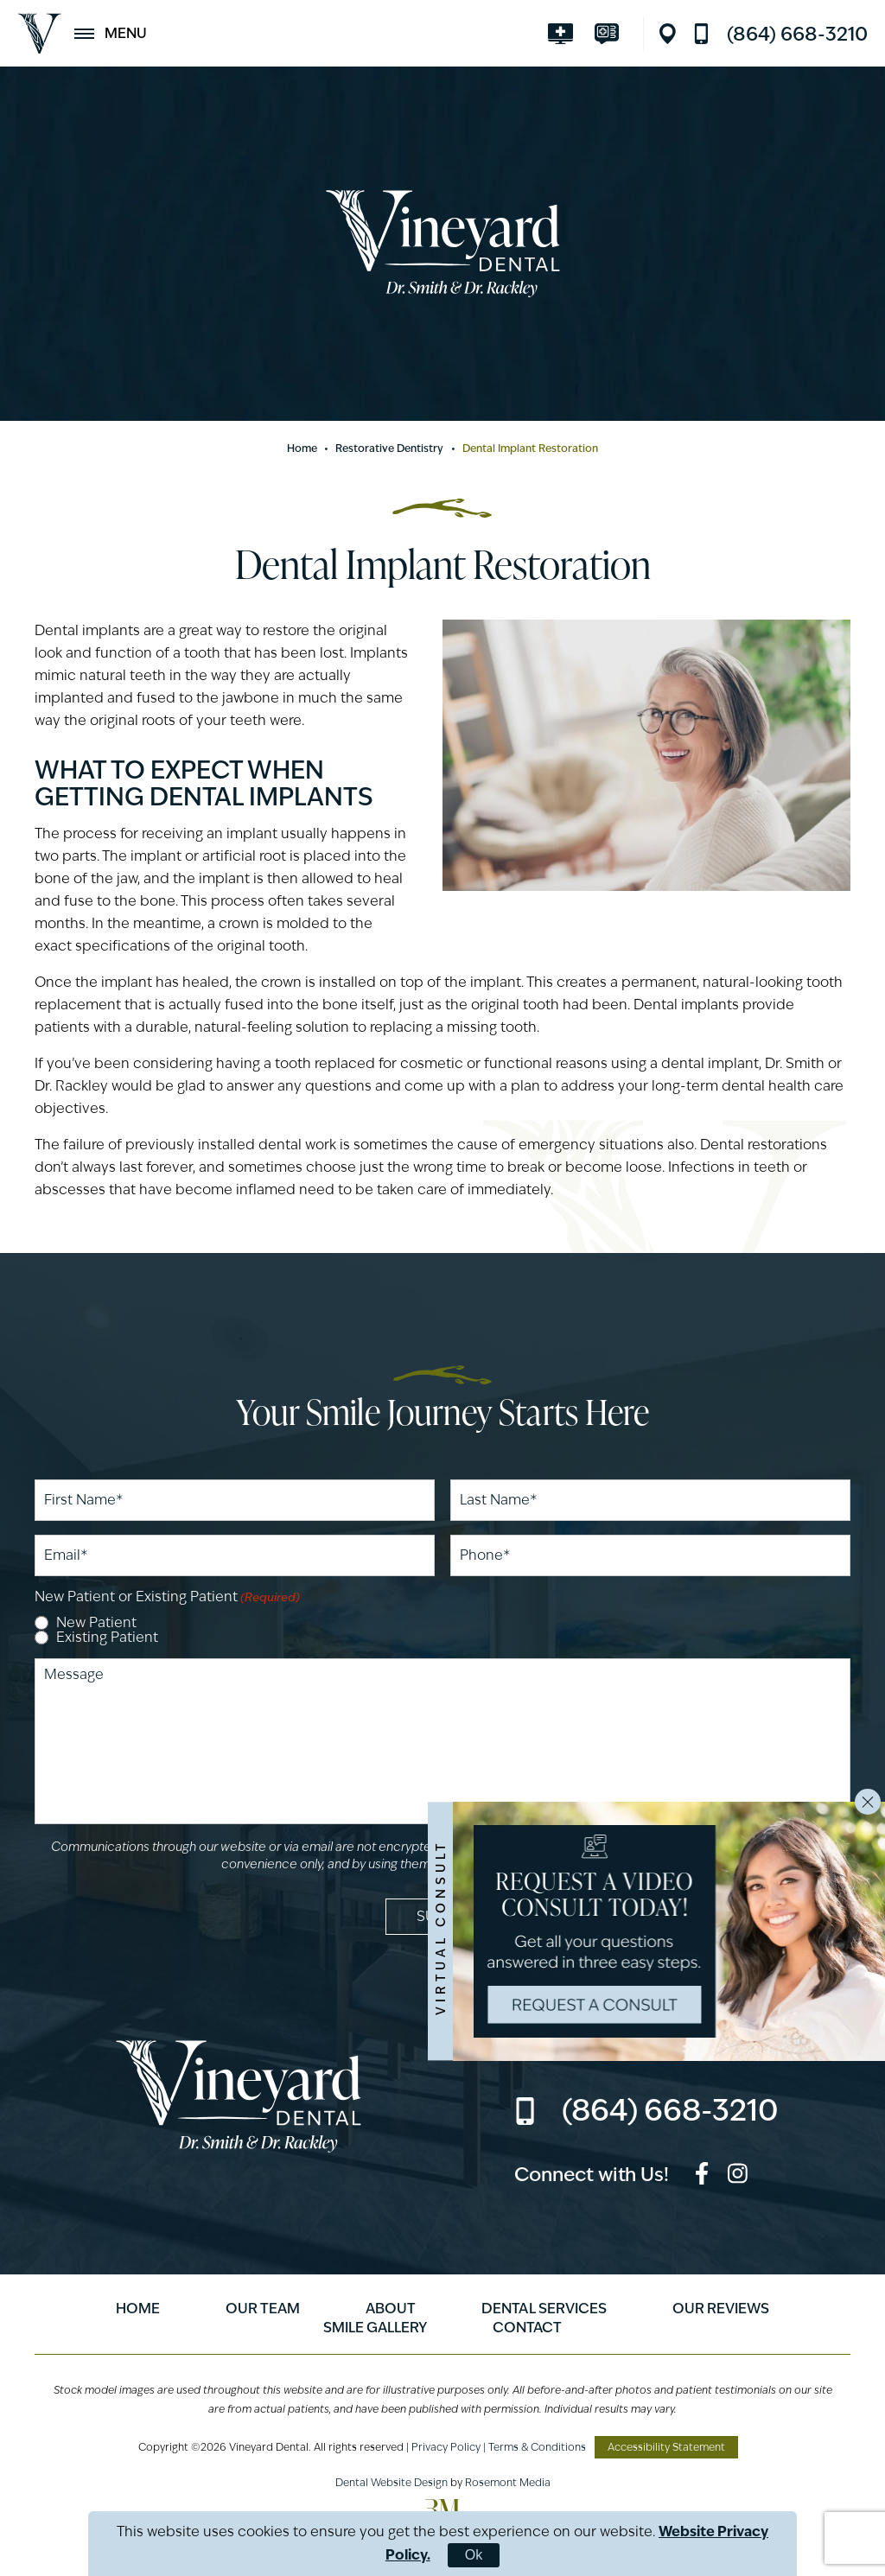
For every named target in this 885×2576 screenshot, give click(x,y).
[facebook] (702, 2176)
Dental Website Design (391, 2482)
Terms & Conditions (537, 2446)
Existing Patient (107, 1637)
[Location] (671, 33)
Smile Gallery (375, 2327)
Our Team (263, 2308)
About (391, 2308)
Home (302, 448)
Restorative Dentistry (389, 448)
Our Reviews (720, 2308)
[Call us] (780, 33)
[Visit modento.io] (611, 33)
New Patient (96, 1623)
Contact (527, 2327)
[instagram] (738, 2176)
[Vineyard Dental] (39, 33)
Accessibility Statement (666, 2446)
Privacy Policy (446, 2446)
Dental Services (543, 2308)
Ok (473, 2554)
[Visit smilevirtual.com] (565, 33)
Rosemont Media (508, 2482)
